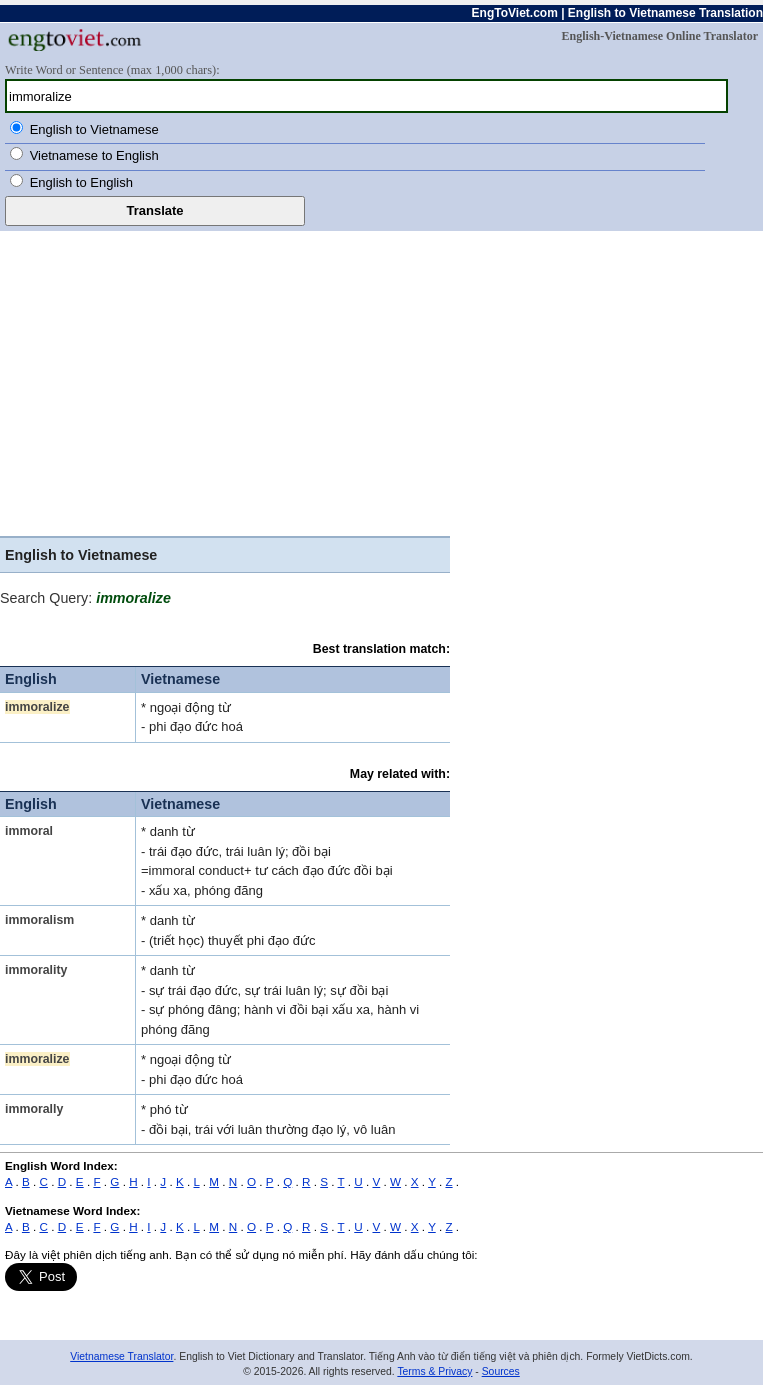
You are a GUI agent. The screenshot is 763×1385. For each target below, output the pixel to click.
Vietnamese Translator (121, 1356)
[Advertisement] (381, 381)
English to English (81, 182)
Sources (501, 1371)
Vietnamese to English (94, 155)
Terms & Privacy (434, 1371)
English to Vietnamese (94, 129)
